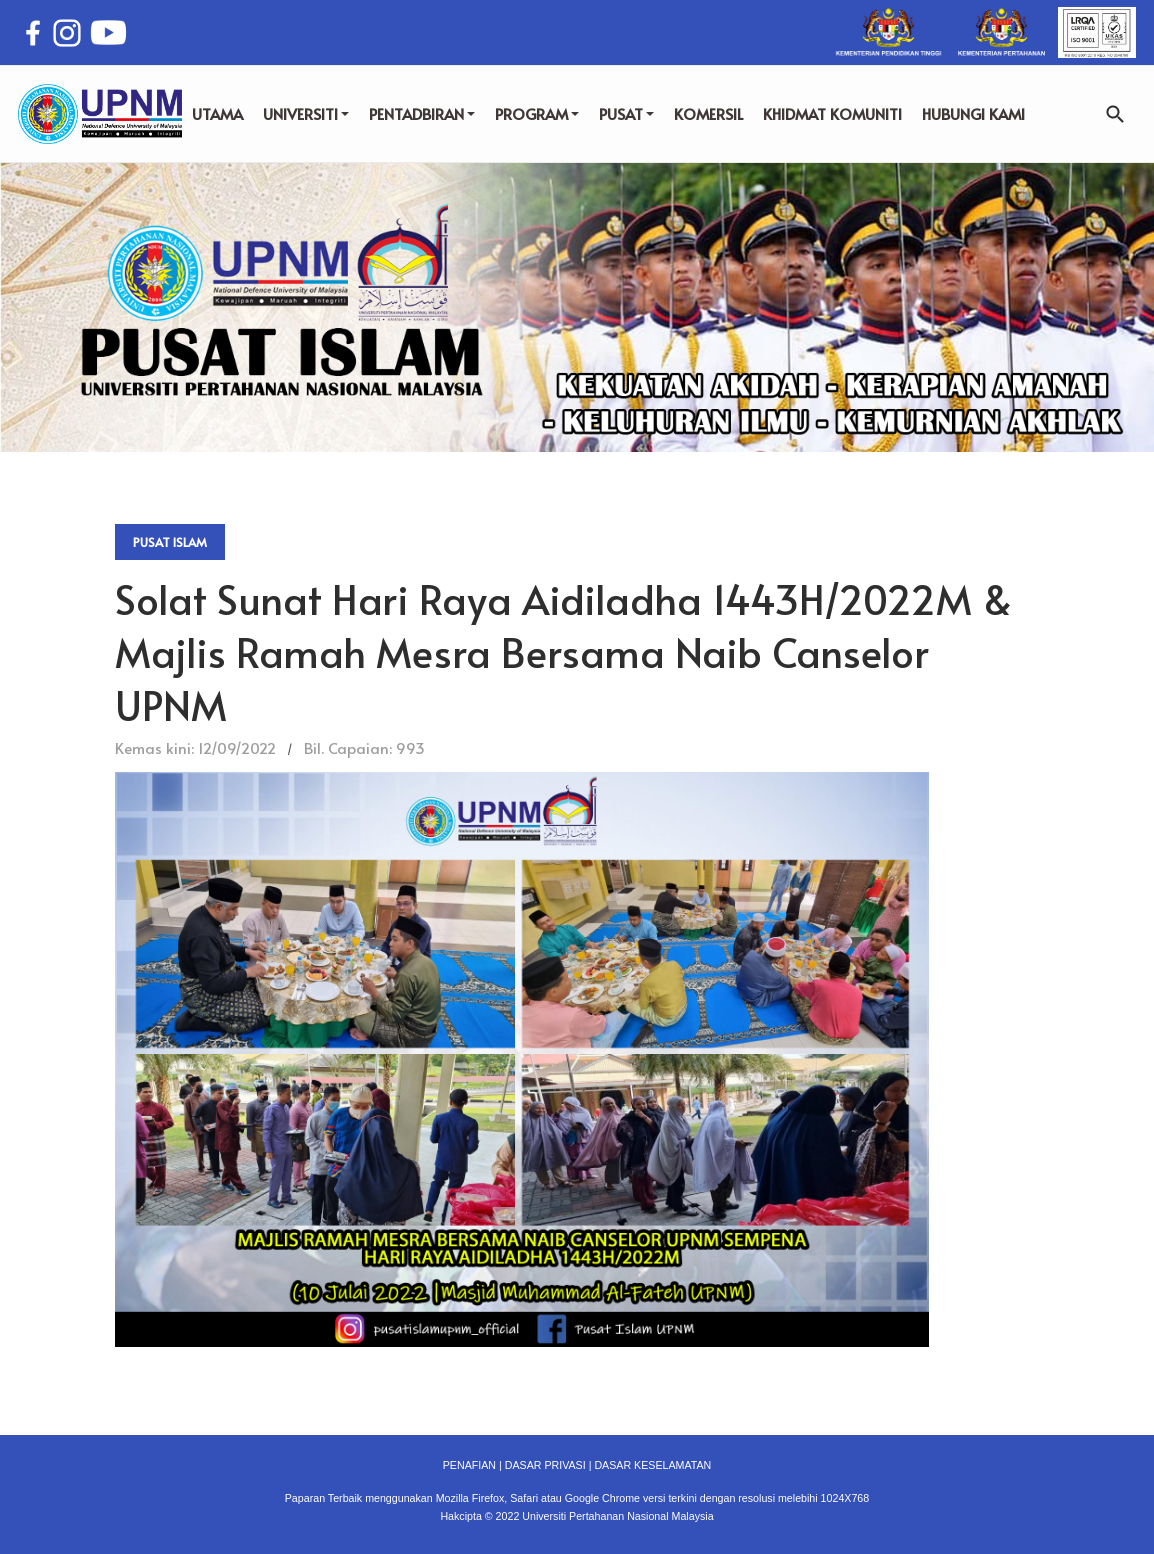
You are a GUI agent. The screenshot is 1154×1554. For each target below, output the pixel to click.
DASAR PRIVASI (545, 1465)
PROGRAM (537, 113)
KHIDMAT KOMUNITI (832, 113)
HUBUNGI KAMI (973, 113)
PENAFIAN (469, 1465)
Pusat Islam (170, 542)
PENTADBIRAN (422, 113)
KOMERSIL (708, 113)
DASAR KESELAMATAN (652, 1465)
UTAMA (217, 113)
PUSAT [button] (626, 113)
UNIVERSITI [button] (306, 113)
